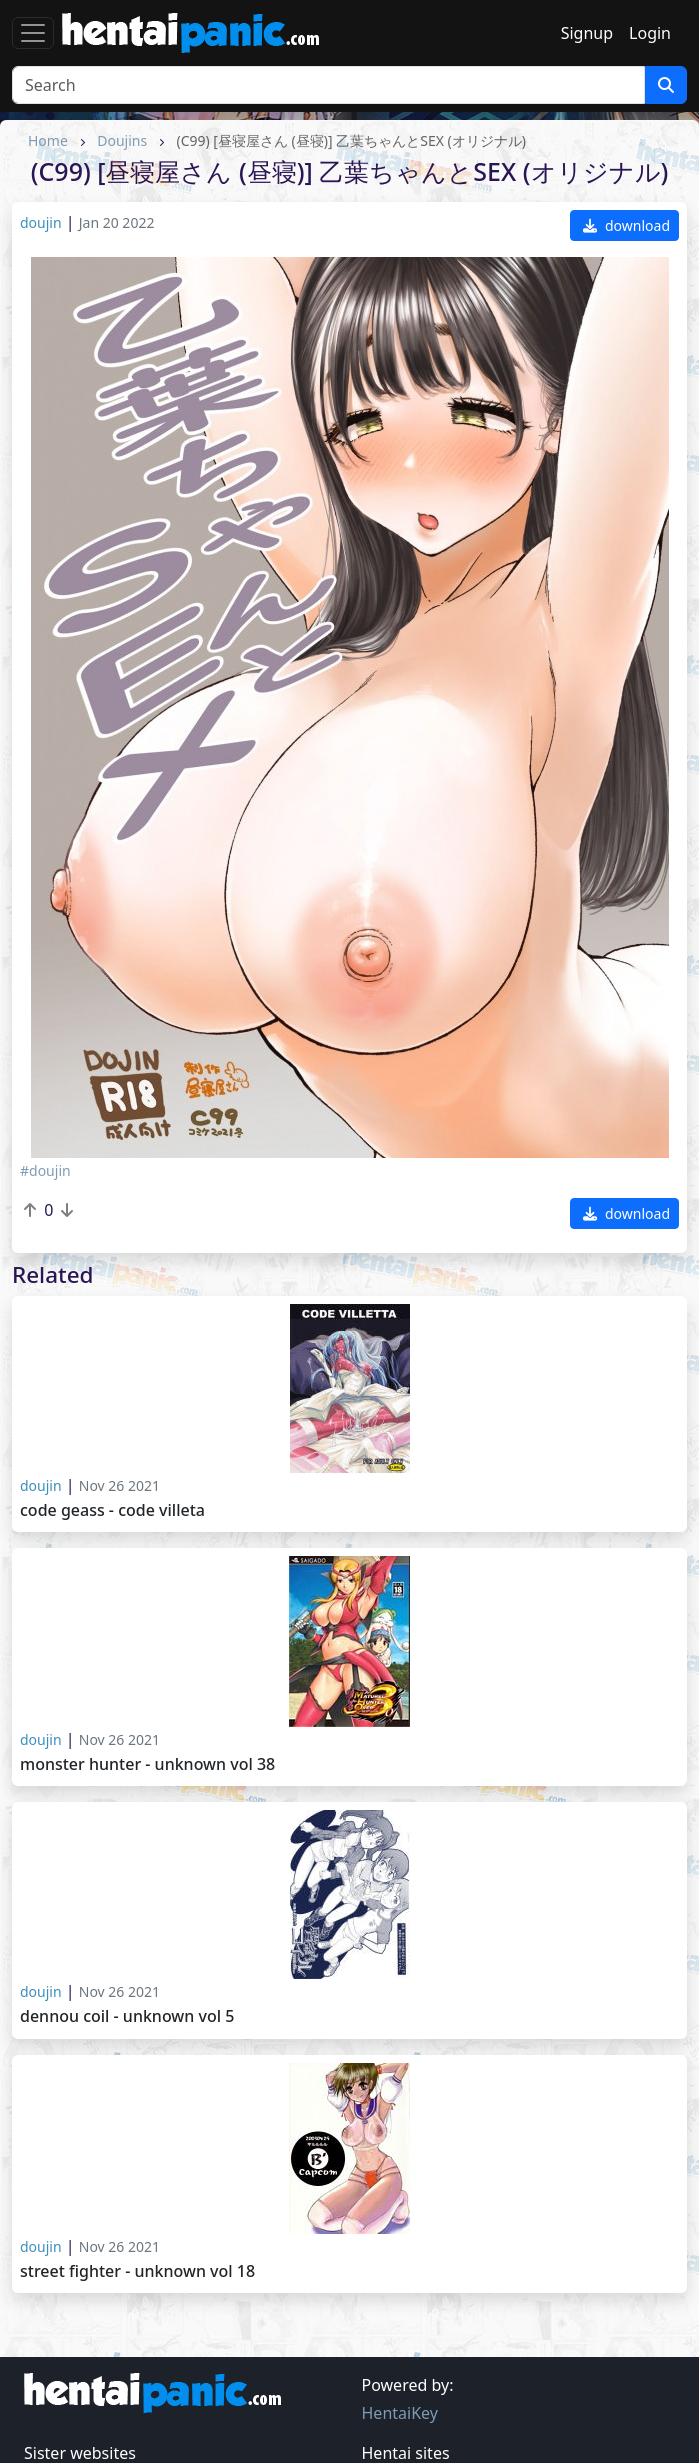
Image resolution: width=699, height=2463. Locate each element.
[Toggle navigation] (33, 33)
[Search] (328, 85)
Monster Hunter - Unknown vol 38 (147, 1764)
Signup (587, 33)
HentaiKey (400, 2413)
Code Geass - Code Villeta (112, 1510)
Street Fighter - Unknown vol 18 (137, 2271)
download (626, 225)
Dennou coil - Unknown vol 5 (127, 2016)
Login (650, 33)
